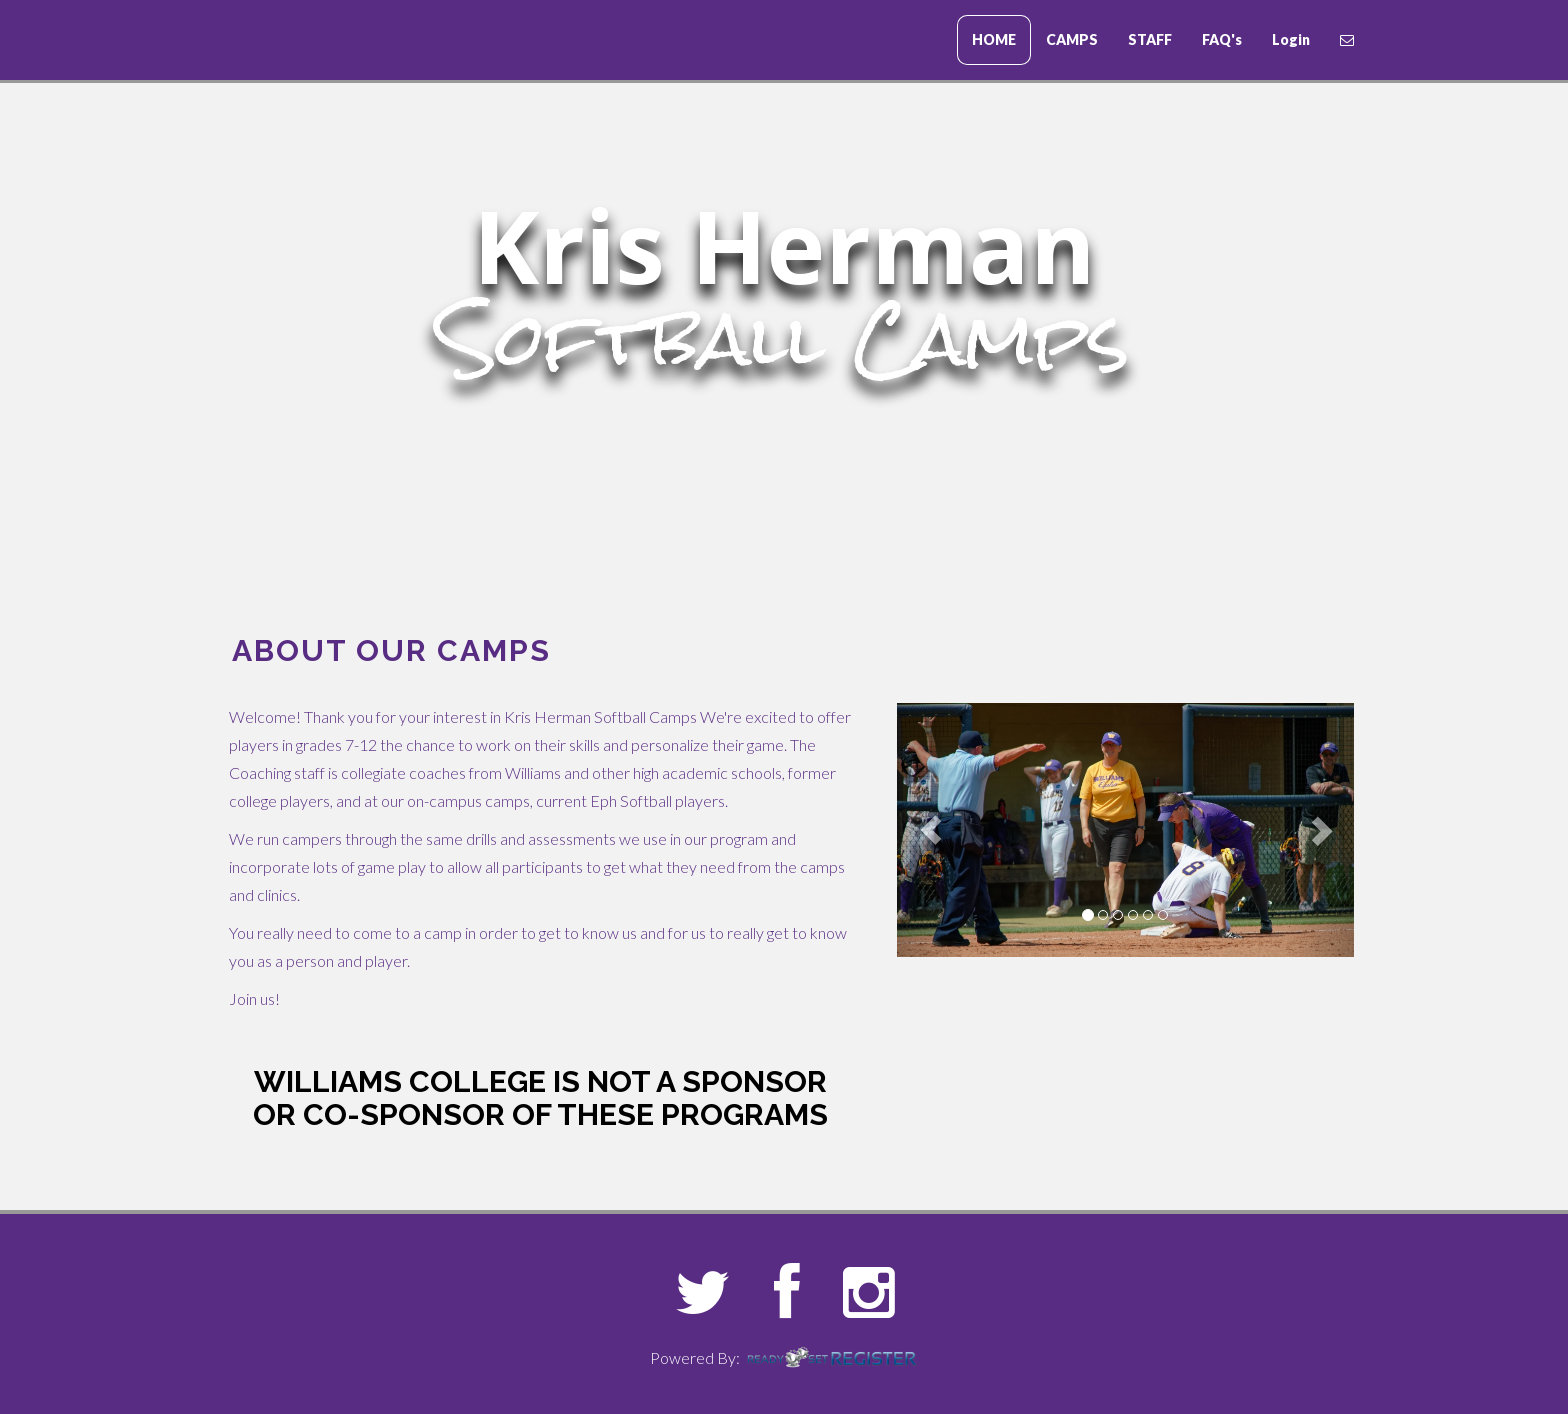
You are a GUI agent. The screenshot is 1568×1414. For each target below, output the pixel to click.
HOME (994, 39)
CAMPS (1072, 39)
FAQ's (1222, 39)
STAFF (1150, 39)
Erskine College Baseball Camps (319, 41)
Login (1291, 39)
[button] (931, 830)
